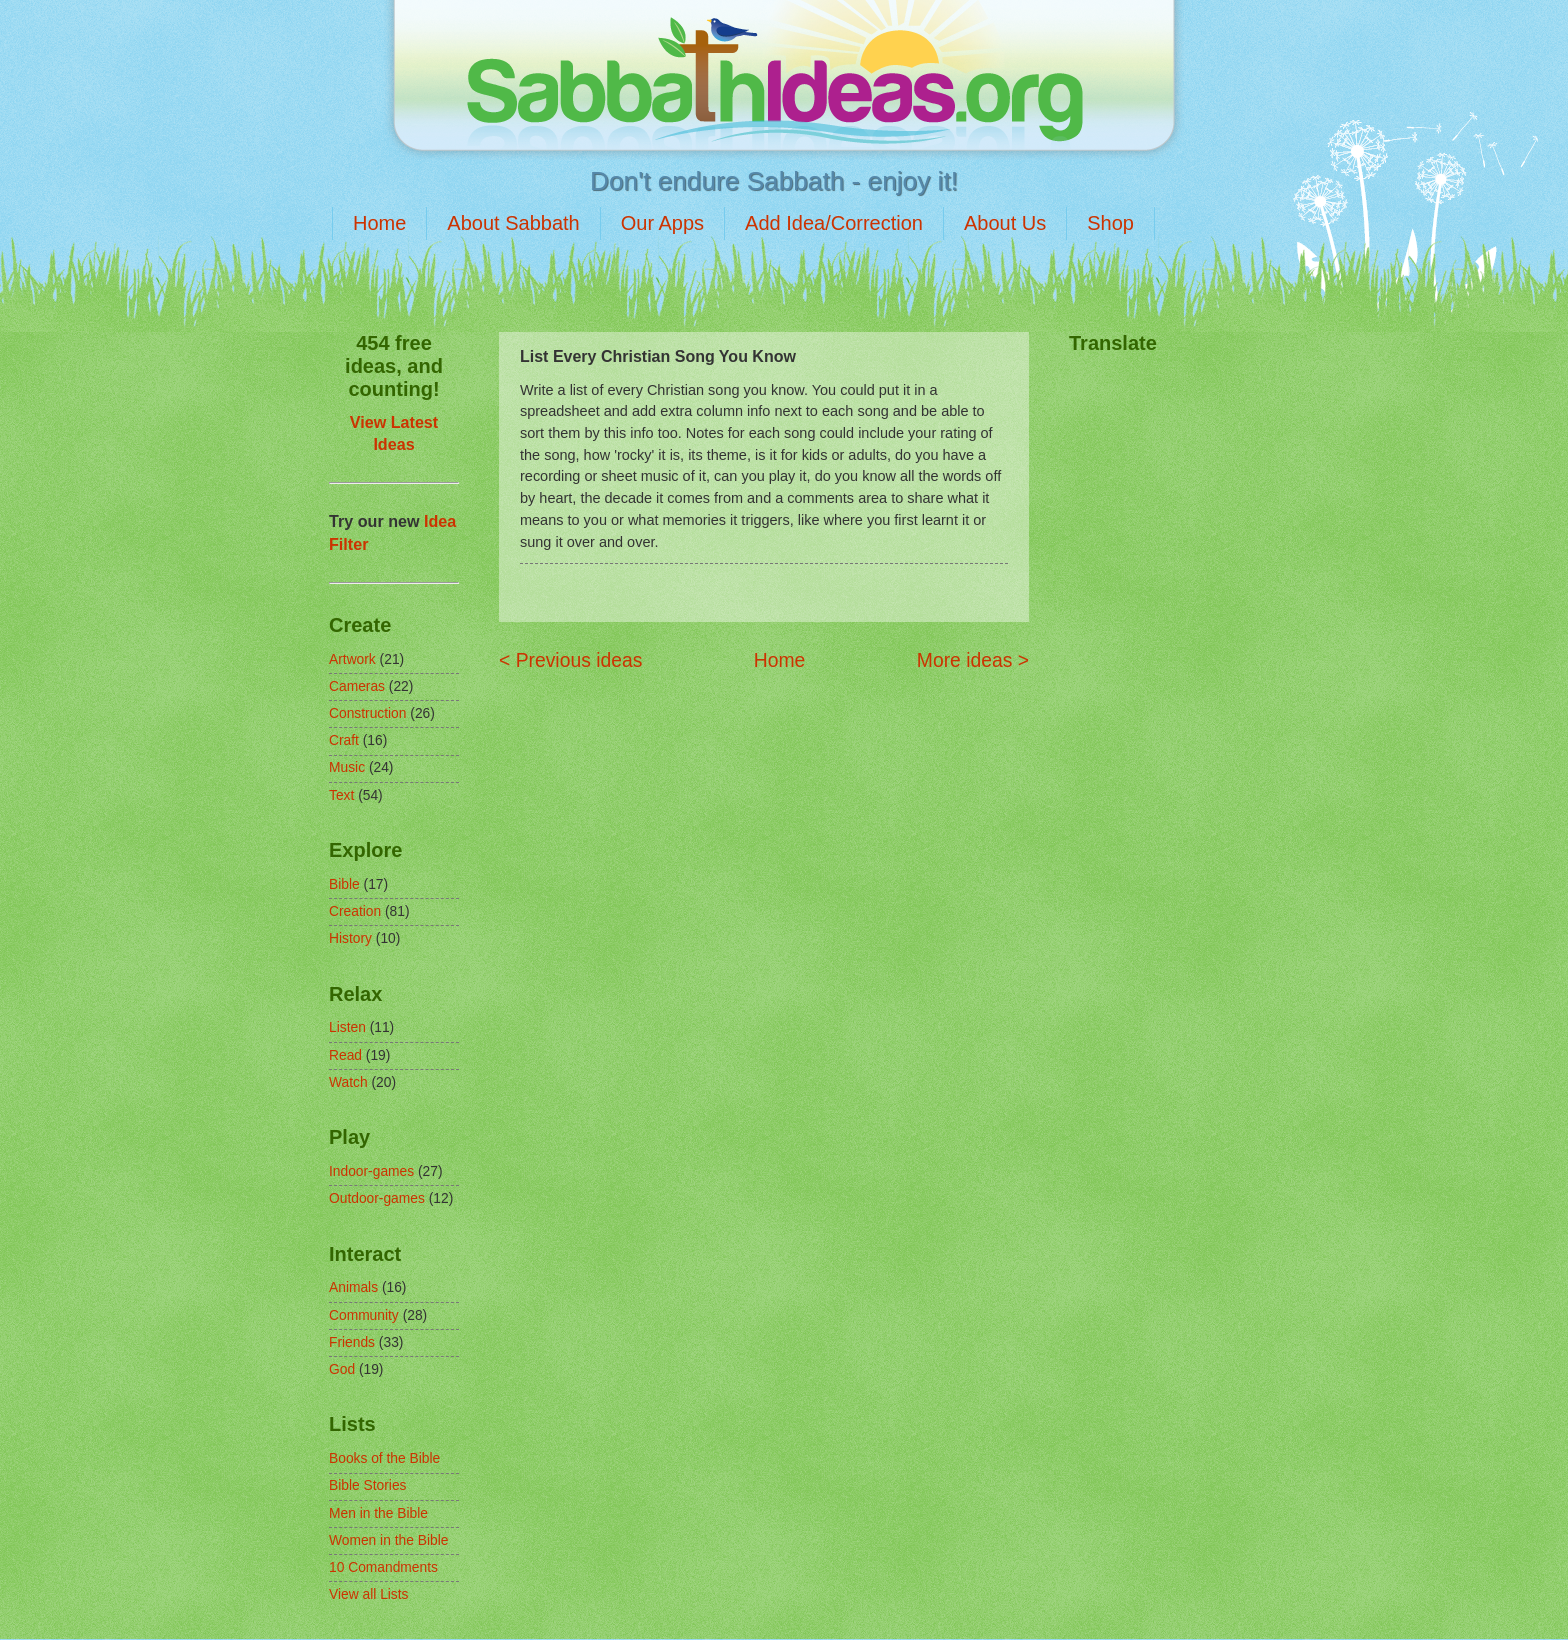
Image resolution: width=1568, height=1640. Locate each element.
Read (345, 1055)
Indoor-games (371, 1171)
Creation (355, 911)
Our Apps (662, 223)
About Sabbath (513, 223)
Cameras (357, 686)
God (342, 1369)
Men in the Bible (378, 1513)
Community (364, 1315)
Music (347, 767)
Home (379, 223)
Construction (367, 713)
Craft (344, 740)
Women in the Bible (388, 1540)
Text (341, 795)
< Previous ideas (570, 660)
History (350, 938)
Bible (344, 884)
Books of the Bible (384, 1458)
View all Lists (369, 1594)
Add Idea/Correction (834, 223)
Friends (352, 1342)
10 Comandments (383, 1567)
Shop (1110, 223)
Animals (353, 1287)
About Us (1005, 223)
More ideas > (973, 660)
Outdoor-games (377, 1198)
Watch (348, 1082)
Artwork (352, 659)
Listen (347, 1027)
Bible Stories (367, 1485)
